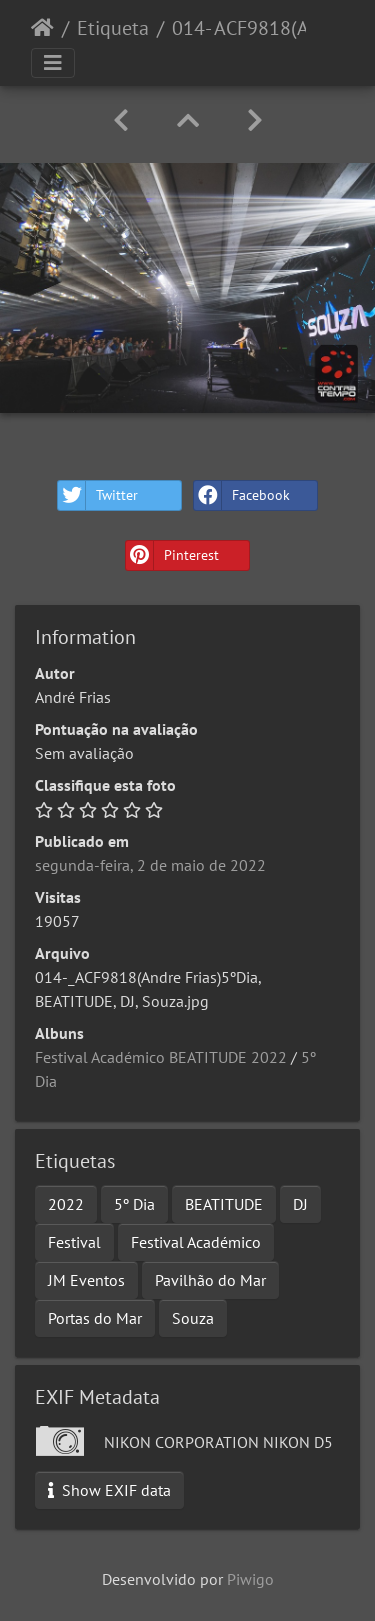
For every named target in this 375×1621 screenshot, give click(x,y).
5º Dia (134, 1204)
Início (42, 28)
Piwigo (250, 1579)
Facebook (242, 495)
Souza (193, 1318)
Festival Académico (196, 1242)
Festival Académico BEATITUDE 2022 (161, 1057)
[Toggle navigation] (53, 63)
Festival (74, 1242)
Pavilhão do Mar (210, 1280)
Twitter (98, 495)
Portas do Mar (95, 1318)
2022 (66, 1204)
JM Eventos (86, 1280)
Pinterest (172, 555)
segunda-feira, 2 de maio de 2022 (150, 865)
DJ (300, 1204)
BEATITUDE (224, 1204)
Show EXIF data (109, 1490)
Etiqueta (113, 28)
